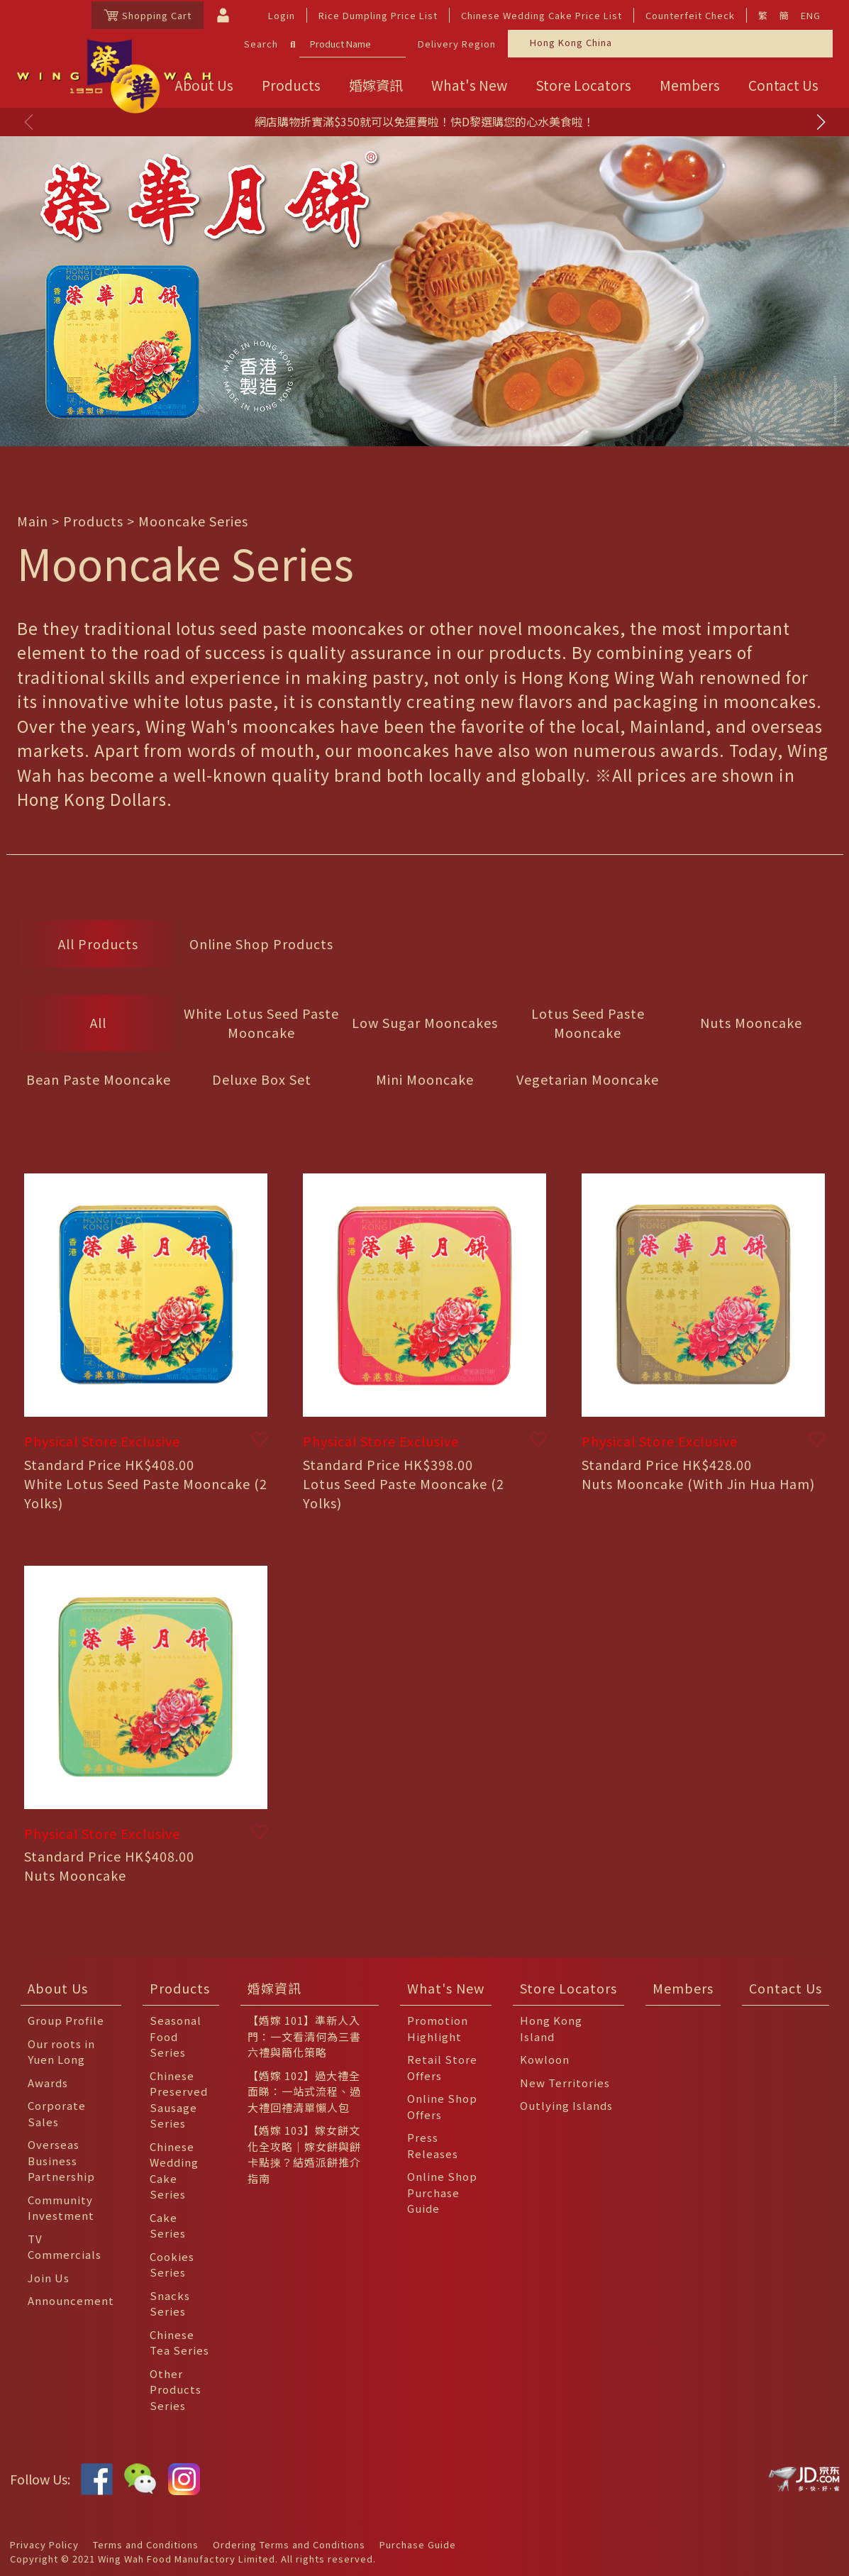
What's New (469, 85)
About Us (58, 1988)
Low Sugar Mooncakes (425, 1022)
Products (291, 85)
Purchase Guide (417, 2544)
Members (690, 85)
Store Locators (583, 85)
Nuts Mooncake (751, 1022)
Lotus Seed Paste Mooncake (588, 1022)
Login (281, 15)
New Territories (565, 2082)
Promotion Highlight (437, 2028)
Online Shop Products (261, 943)
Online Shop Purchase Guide (442, 2192)
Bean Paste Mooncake (98, 1079)
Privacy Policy (44, 2544)
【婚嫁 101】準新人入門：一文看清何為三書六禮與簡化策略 (304, 2036)
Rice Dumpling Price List (378, 15)
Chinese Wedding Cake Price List (541, 15)
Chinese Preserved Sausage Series (179, 2099)
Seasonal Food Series (175, 2036)
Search (261, 43)
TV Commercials (64, 2246)
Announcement (71, 2300)
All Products (98, 943)
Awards (48, 2082)
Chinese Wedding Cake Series (174, 2170)
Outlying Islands (566, 2105)
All (98, 1022)
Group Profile (66, 2020)
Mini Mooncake (425, 1079)
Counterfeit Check (690, 15)
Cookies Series (172, 2264)
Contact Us (783, 85)
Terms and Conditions (146, 2544)
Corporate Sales (57, 2113)
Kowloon (545, 2059)
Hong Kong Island (551, 2028)
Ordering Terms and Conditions (289, 2544)
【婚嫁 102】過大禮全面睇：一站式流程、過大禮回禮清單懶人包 (304, 2091)
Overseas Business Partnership (61, 2160)
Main (32, 521)
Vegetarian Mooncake (587, 1079)
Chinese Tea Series (179, 2342)
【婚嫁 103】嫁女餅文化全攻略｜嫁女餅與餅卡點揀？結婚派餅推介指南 (304, 2154)
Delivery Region (457, 43)
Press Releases (432, 2145)
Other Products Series (175, 2389)
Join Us (49, 2277)
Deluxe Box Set (261, 1079)
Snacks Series (170, 2303)
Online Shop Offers (442, 2106)
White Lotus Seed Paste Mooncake (261, 1022)
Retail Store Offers (442, 2067)
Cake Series (168, 2225)
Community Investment (61, 2207)
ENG (811, 15)
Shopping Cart (148, 15)
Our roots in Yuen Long (61, 2051)
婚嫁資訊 (376, 85)
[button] (821, 122)
